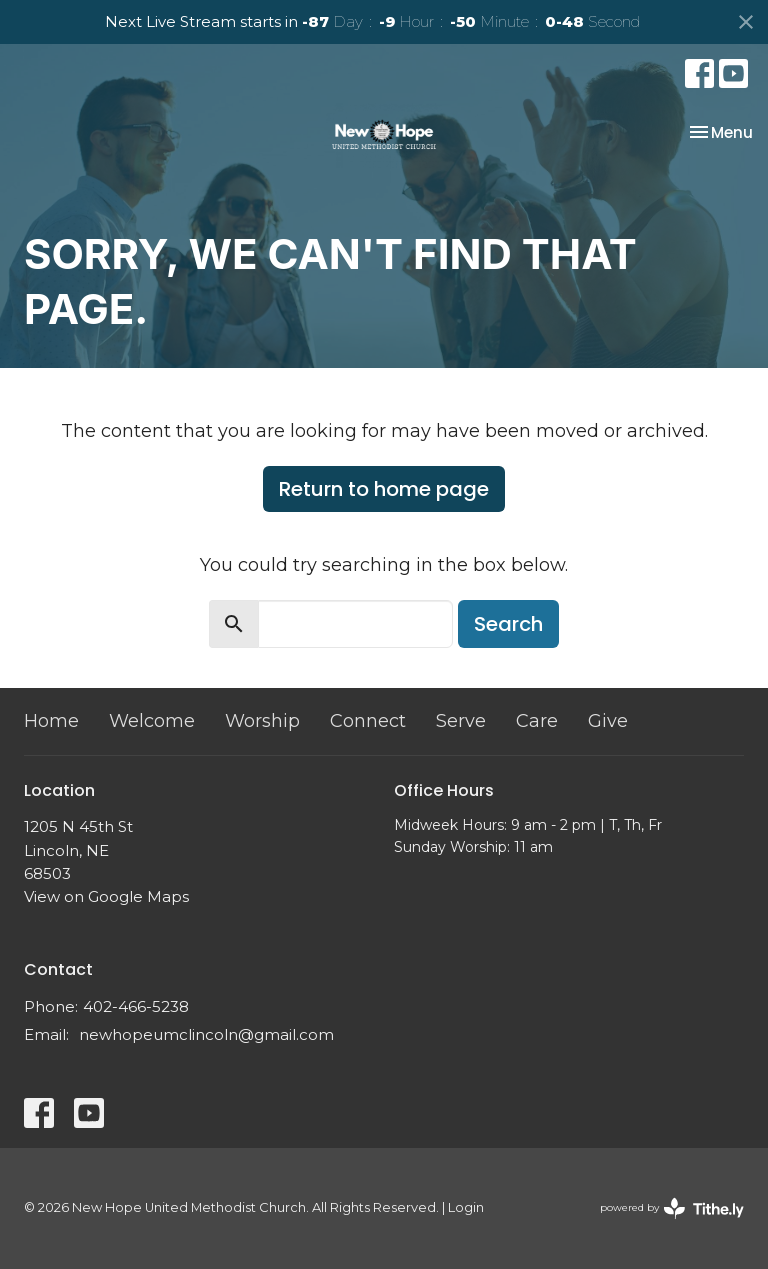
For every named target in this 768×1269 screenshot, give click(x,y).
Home (51, 721)
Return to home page (384, 489)
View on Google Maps (106, 896)
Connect (368, 721)
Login (466, 1207)
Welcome (152, 721)
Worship (262, 721)
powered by (672, 1208)
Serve (461, 721)
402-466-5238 (136, 1006)
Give (608, 721)
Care (537, 721)
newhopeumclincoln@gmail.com (206, 1034)
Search (508, 624)
